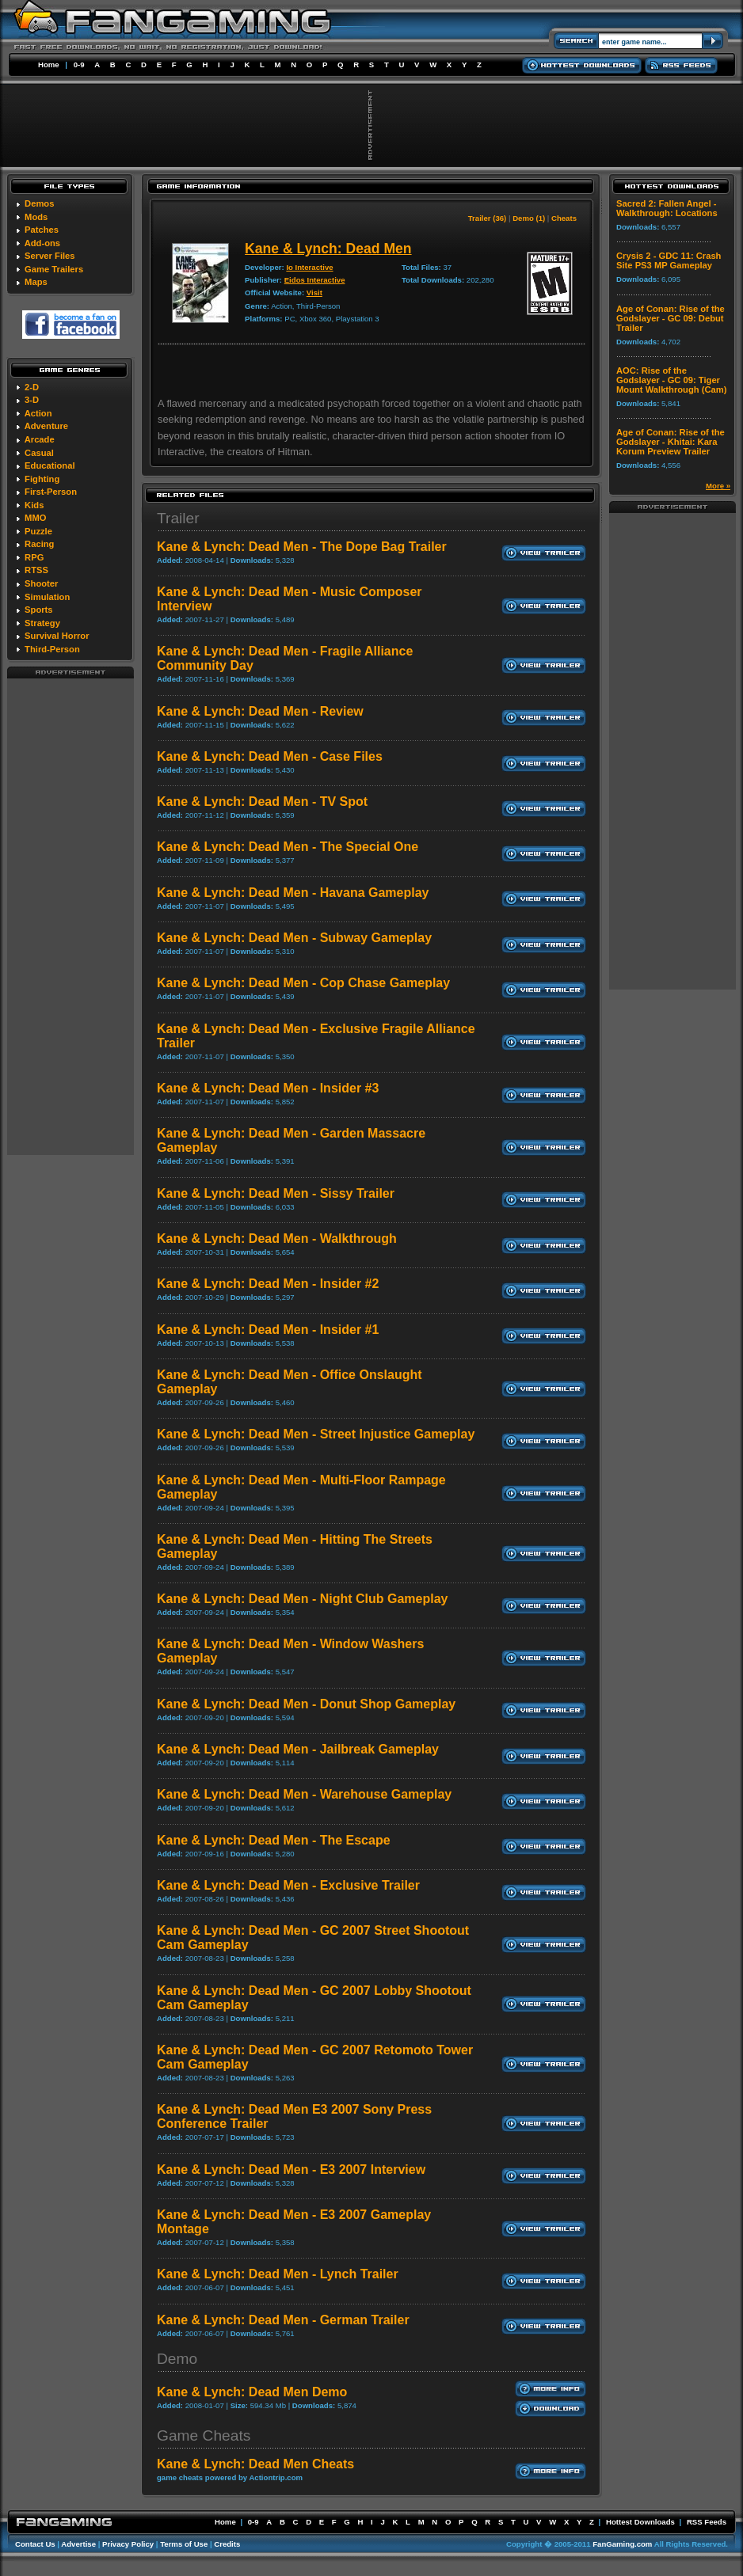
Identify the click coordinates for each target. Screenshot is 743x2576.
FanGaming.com (622, 2544)
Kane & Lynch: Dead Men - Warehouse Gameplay (304, 1794)
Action (38, 413)
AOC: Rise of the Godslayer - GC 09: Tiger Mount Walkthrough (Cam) (671, 380)
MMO (35, 517)
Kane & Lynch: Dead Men (328, 248)
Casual (39, 453)
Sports (38, 609)
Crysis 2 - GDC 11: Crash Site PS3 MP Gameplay (668, 260)
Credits (227, 2544)
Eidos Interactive (314, 279)
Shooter (41, 583)
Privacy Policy (128, 2544)
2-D (32, 387)
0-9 (79, 64)
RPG (34, 557)
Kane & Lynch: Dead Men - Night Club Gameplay (302, 1598)
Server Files (49, 255)
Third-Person (52, 649)
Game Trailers (54, 269)
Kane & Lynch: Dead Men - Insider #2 (268, 1283)
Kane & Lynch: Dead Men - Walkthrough (277, 1238)
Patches (42, 229)
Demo (177, 2358)
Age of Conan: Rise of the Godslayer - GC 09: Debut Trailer (670, 318)
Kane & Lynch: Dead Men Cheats (255, 2464)
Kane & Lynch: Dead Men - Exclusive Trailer (288, 1885)
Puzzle (38, 531)
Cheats (564, 218)
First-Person (51, 491)
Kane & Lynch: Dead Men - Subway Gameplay (294, 937)
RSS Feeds (706, 2521)
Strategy (42, 623)
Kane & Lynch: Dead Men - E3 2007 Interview (291, 2169)
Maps (36, 282)
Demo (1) (528, 218)
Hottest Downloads (640, 2521)
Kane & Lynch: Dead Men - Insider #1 (268, 1329)
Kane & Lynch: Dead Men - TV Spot (262, 801)
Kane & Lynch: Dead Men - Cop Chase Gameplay (303, 983)
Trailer (178, 518)
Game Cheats (203, 2435)
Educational (49, 465)
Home (48, 64)
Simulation (47, 597)
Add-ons (42, 243)
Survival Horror (57, 635)
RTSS (36, 570)
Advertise (78, 2544)
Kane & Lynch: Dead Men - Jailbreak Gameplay (298, 1749)
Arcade (40, 439)
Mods (36, 217)
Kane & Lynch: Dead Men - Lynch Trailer (277, 2274)
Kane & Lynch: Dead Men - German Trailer (283, 2320)
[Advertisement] (70, 915)
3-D (32, 400)
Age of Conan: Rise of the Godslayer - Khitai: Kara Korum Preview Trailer (670, 441)
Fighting (42, 479)
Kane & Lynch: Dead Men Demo (252, 2392)
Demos (39, 203)
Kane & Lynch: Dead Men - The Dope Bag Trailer (302, 546)
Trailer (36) (487, 218)
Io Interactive (309, 267)
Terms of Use (184, 2544)
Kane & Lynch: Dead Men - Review (260, 711)
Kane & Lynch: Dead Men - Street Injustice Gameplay (315, 1434)
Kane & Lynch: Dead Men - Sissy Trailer (275, 1193)
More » (718, 485)
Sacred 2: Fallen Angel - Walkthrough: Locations (667, 208)
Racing (39, 544)
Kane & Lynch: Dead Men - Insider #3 (268, 1088)
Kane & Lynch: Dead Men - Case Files (270, 756)
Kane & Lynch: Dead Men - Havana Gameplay (293, 892)
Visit (314, 292)
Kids (34, 505)
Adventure (46, 426)
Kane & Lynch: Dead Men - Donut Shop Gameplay (306, 1704)
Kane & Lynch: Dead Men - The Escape (274, 1840)
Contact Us (35, 2544)
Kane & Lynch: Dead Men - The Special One (287, 846)
